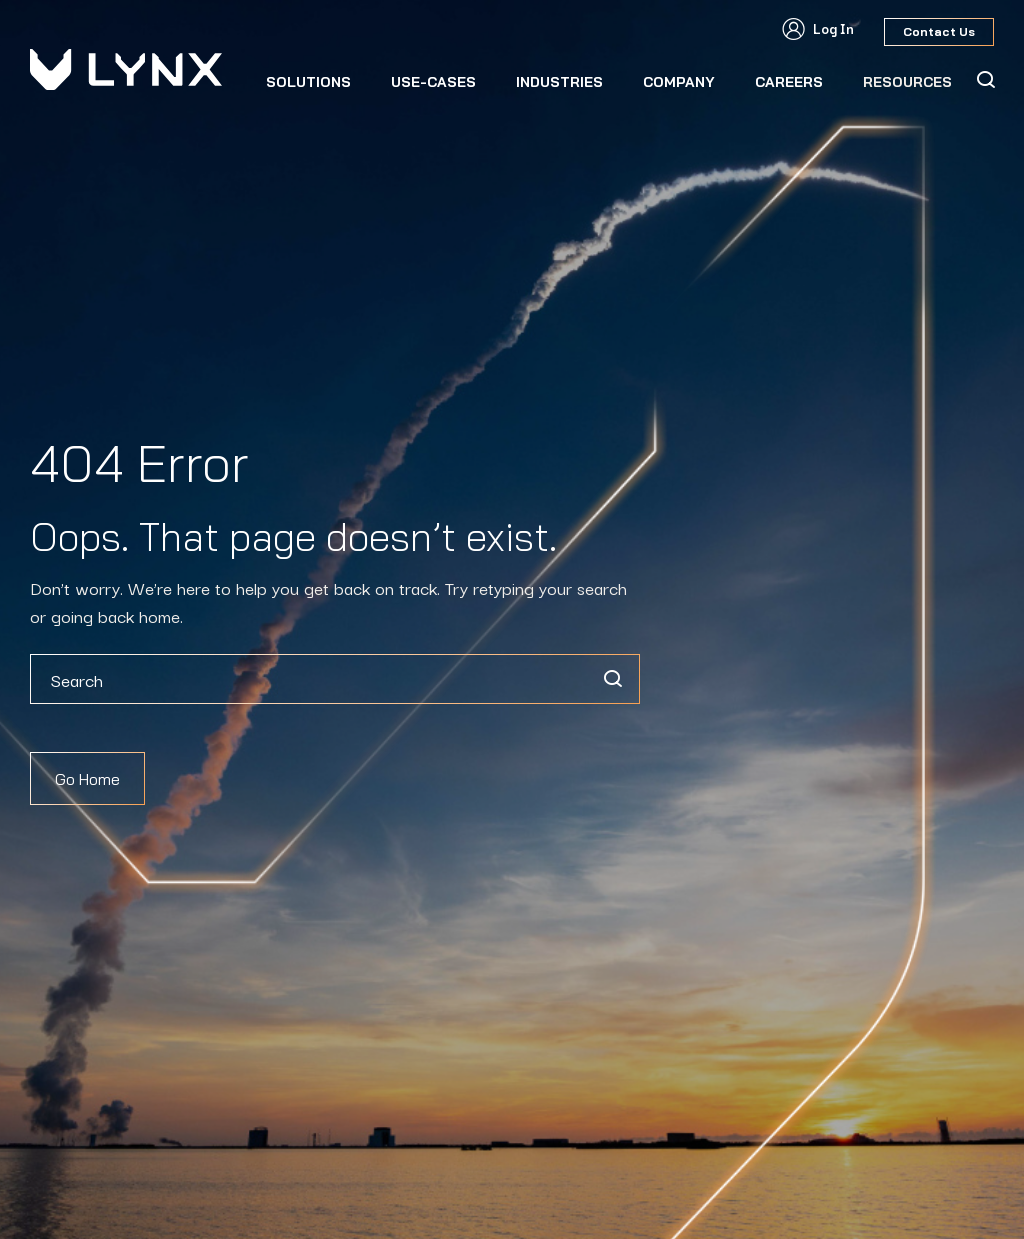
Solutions (308, 82)
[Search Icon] (985, 80)
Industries (559, 82)
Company (679, 82)
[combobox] (335, 679)
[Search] (612, 679)
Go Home (87, 779)
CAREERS (789, 82)
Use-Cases (433, 82)
